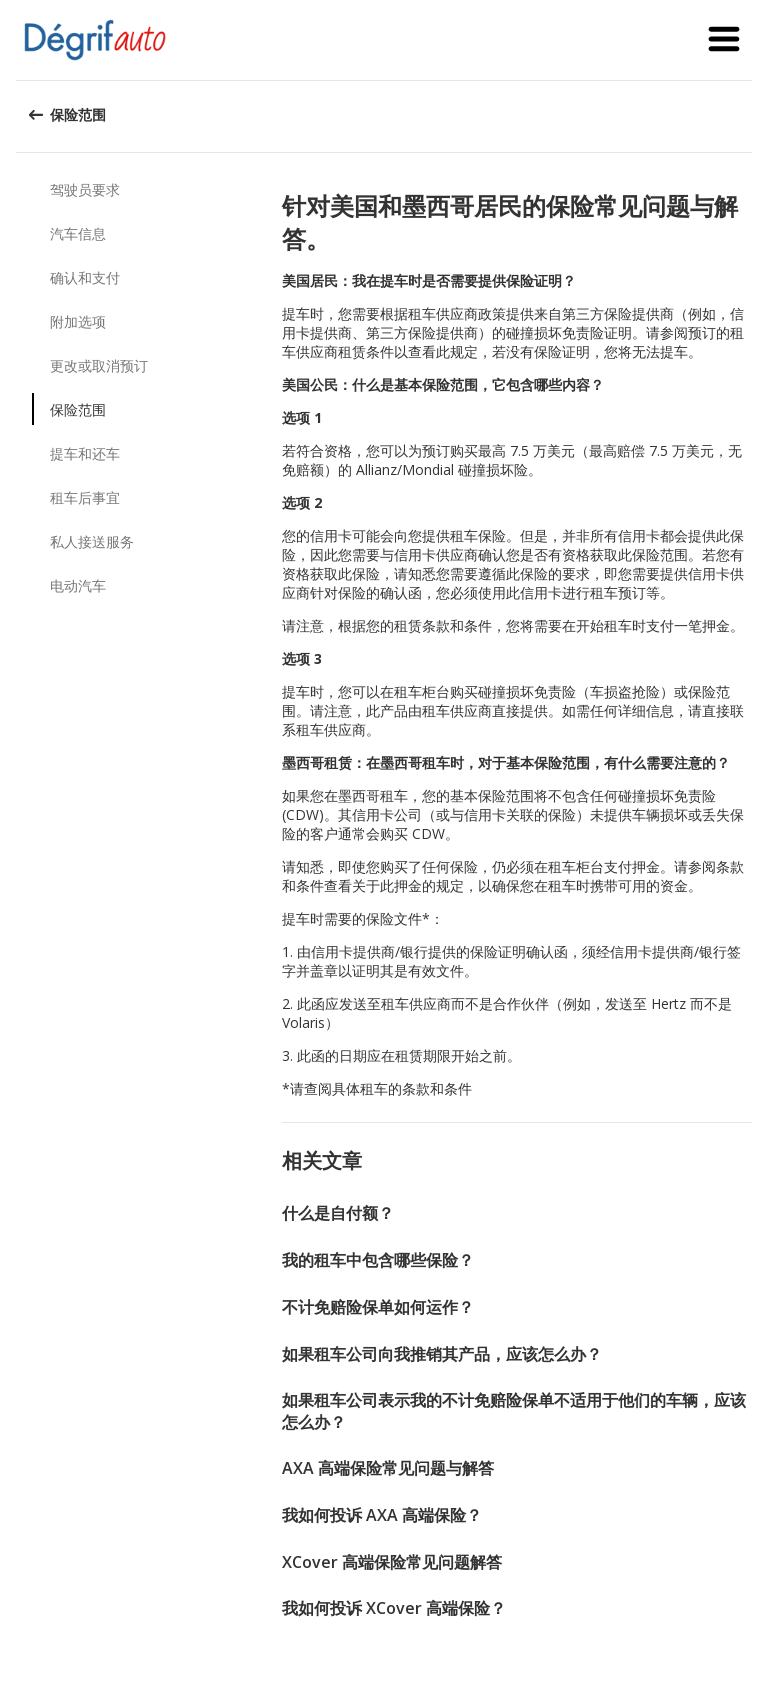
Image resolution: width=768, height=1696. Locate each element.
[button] (724, 40)
